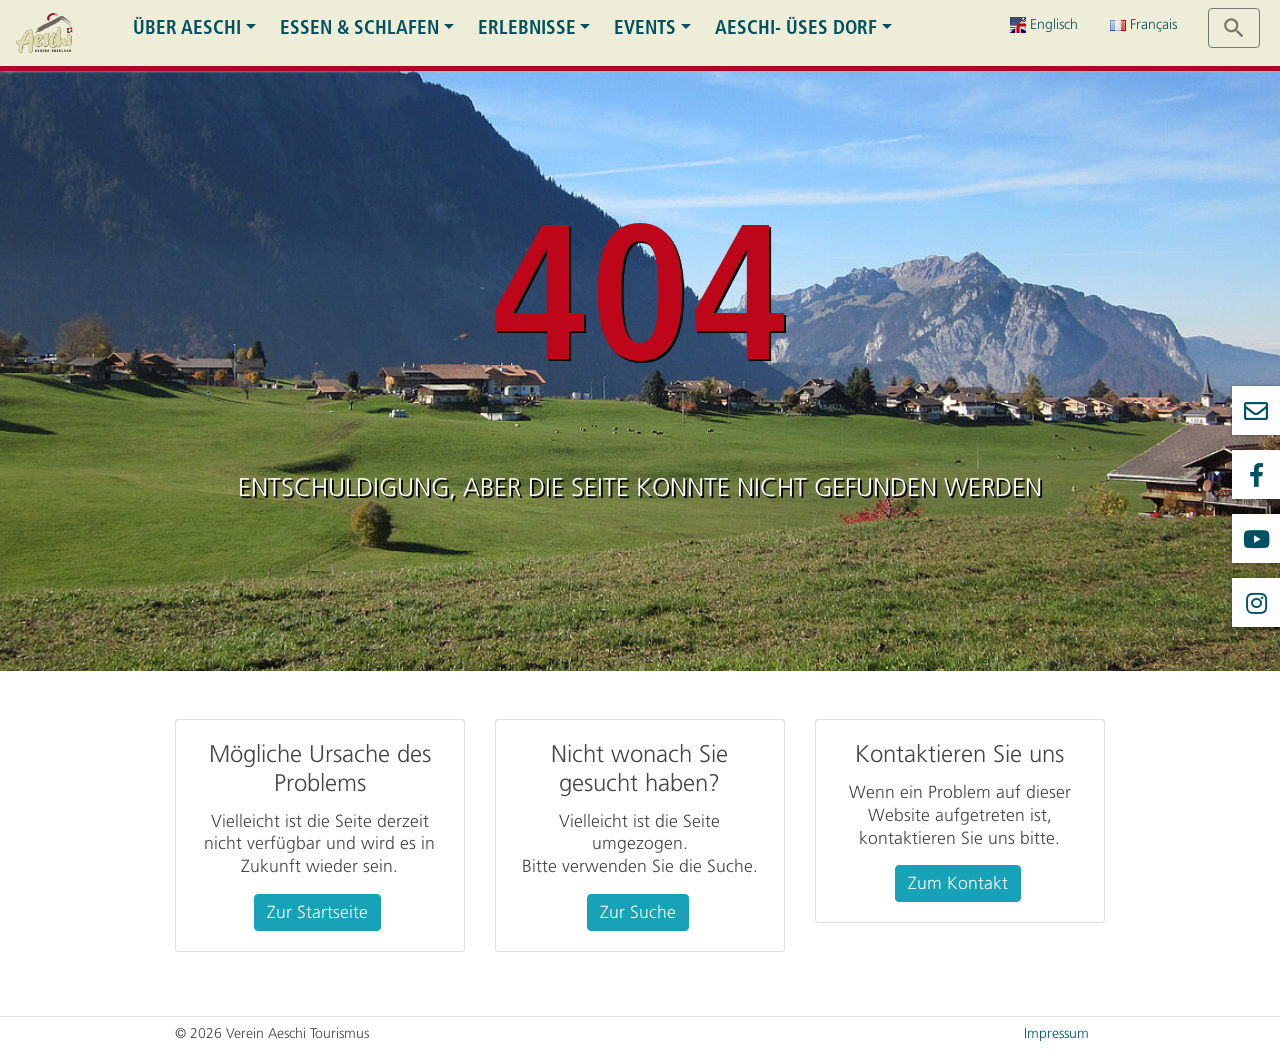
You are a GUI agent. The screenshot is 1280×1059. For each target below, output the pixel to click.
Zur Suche (638, 912)
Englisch (1044, 24)
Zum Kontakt (958, 883)
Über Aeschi (187, 27)
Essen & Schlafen (359, 27)
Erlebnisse (527, 27)
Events (645, 27)
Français (1143, 24)
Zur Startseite (317, 912)
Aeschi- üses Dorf (796, 27)
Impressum (1056, 1033)
